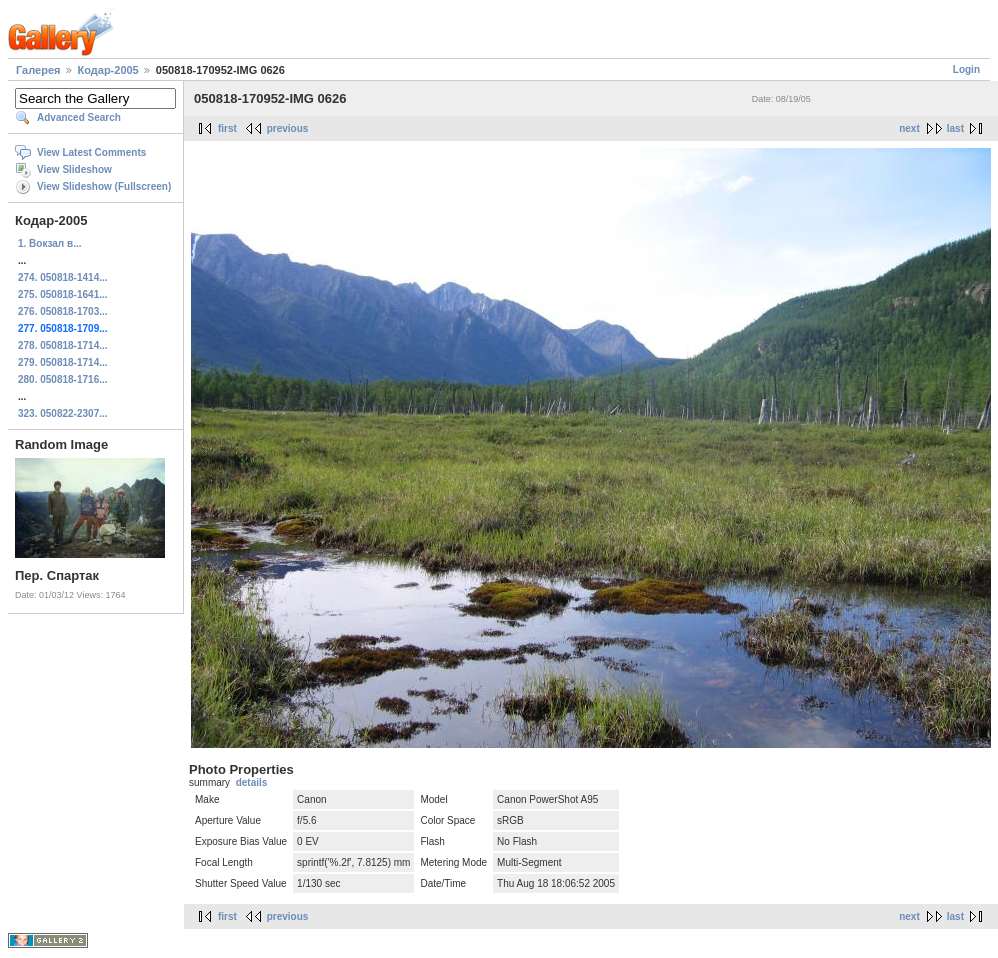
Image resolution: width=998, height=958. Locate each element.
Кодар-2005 (108, 70)
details (252, 782)
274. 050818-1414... (63, 277)
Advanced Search (79, 117)
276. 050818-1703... (63, 311)
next (909, 128)
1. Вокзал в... (49, 243)
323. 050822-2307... (63, 413)
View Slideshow (74, 169)
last (955, 128)
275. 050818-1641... (63, 294)
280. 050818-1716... (63, 379)
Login (966, 69)
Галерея (38, 70)
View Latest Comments (91, 152)
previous (288, 128)
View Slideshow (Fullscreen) (104, 186)
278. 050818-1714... (63, 345)
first (227, 128)
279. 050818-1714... (63, 362)
